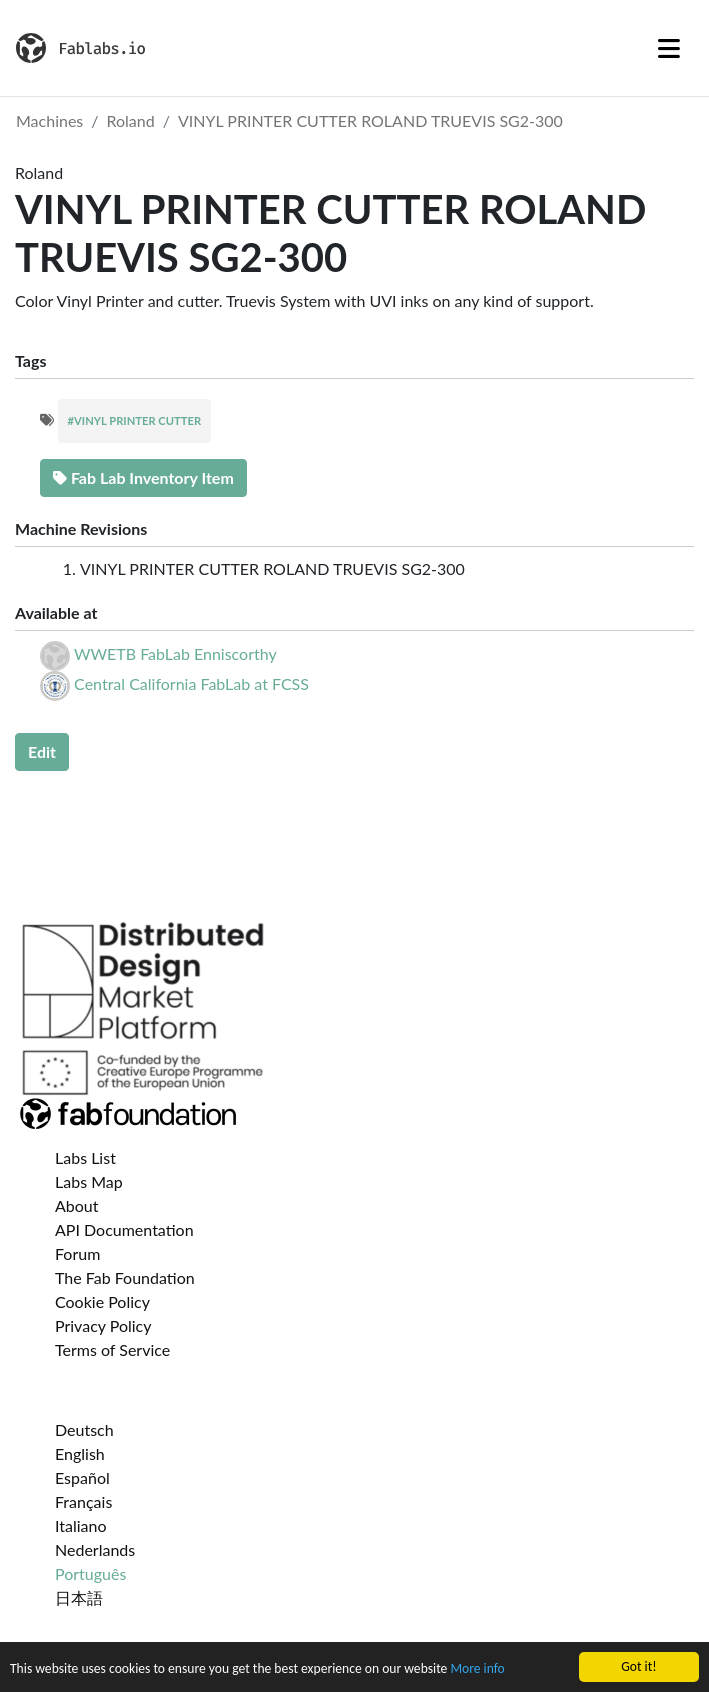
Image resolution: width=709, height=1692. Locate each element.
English (80, 1453)
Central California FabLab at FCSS (191, 683)
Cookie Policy (102, 1301)
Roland (131, 120)
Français (83, 1501)
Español (82, 1477)
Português (90, 1573)
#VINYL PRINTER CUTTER (135, 420)
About (77, 1205)
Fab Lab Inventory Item (143, 477)
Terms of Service (112, 1349)
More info (477, 1669)
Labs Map (89, 1181)
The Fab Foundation (125, 1277)
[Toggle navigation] (669, 48)
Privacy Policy (103, 1325)
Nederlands (95, 1549)
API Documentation (124, 1229)
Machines (49, 120)
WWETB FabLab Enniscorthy (175, 653)
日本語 (79, 1597)
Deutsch (84, 1429)
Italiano (81, 1525)
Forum (77, 1253)
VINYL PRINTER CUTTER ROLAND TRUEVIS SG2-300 (370, 120)
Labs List (85, 1157)
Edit (42, 751)
